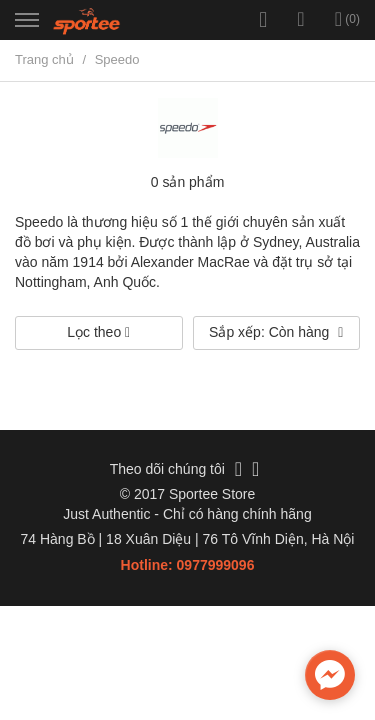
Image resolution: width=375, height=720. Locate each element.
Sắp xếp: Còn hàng (276, 332)
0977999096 (216, 565)
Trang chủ (44, 59)
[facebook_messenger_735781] (330, 675)
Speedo (117, 59)
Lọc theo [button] (98, 332)
